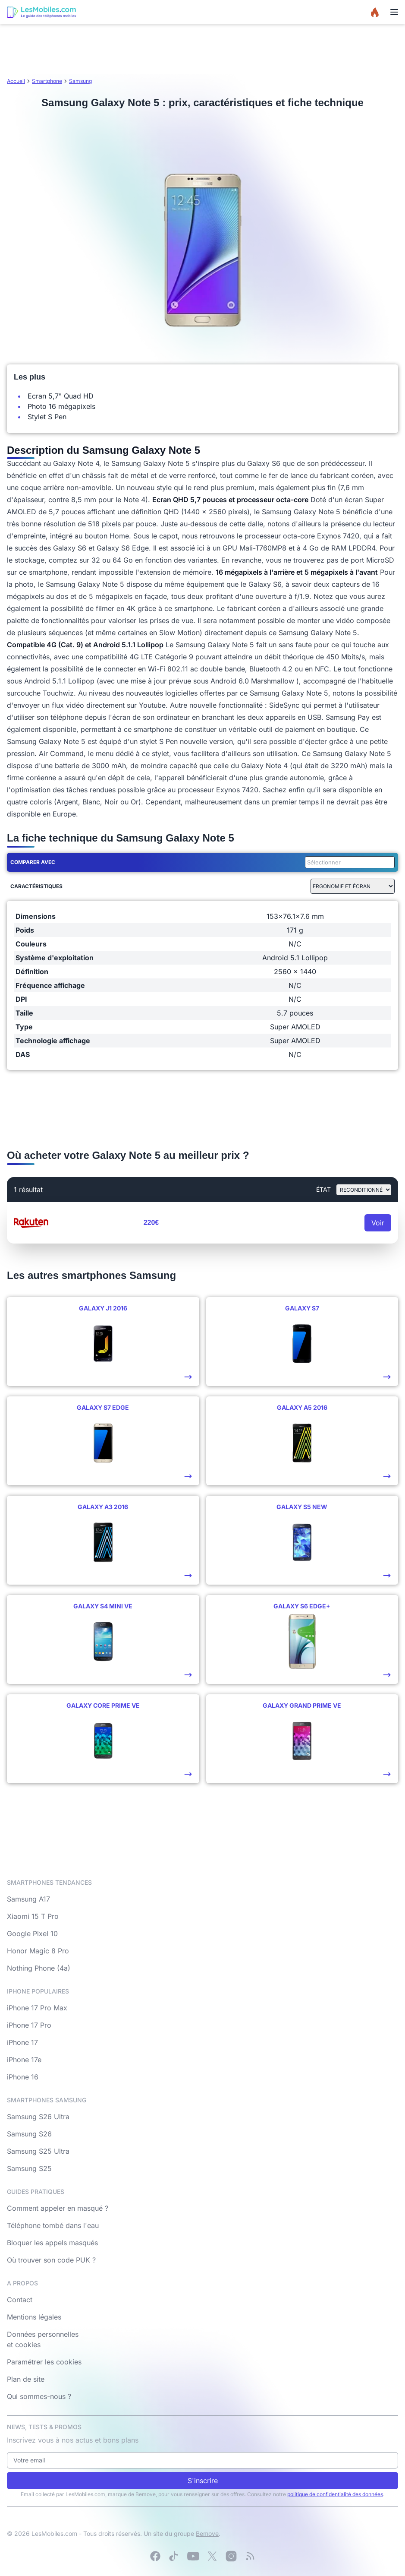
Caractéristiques (36, 886)
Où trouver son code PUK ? (51, 2260)
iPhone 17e (24, 2059)
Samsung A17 (28, 1899)
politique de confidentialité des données (335, 2494)
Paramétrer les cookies (44, 2362)
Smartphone (47, 81)
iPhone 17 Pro (29, 2025)
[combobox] (348, 862)
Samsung (80, 81)
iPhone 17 (22, 2042)
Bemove (207, 2533)
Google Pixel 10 (32, 1933)
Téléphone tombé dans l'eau (53, 2225)
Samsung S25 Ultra (38, 2151)
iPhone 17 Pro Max (37, 2007)
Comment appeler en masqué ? (57, 2208)
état (323, 1189)
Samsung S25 (29, 2168)
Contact (19, 2299)
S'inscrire (203, 2480)
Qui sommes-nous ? (39, 2396)
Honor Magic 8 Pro (38, 1950)
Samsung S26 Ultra (38, 2116)
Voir (377, 1222)
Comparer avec (32, 862)
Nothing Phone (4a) (38, 1968)
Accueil (16, 81)
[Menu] (394, 12)
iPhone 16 (22, 2077)
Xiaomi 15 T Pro (33, 1916)
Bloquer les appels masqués (52, 2242)
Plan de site (25, 2379)
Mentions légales (34, 2317)
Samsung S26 (29, 2134)
